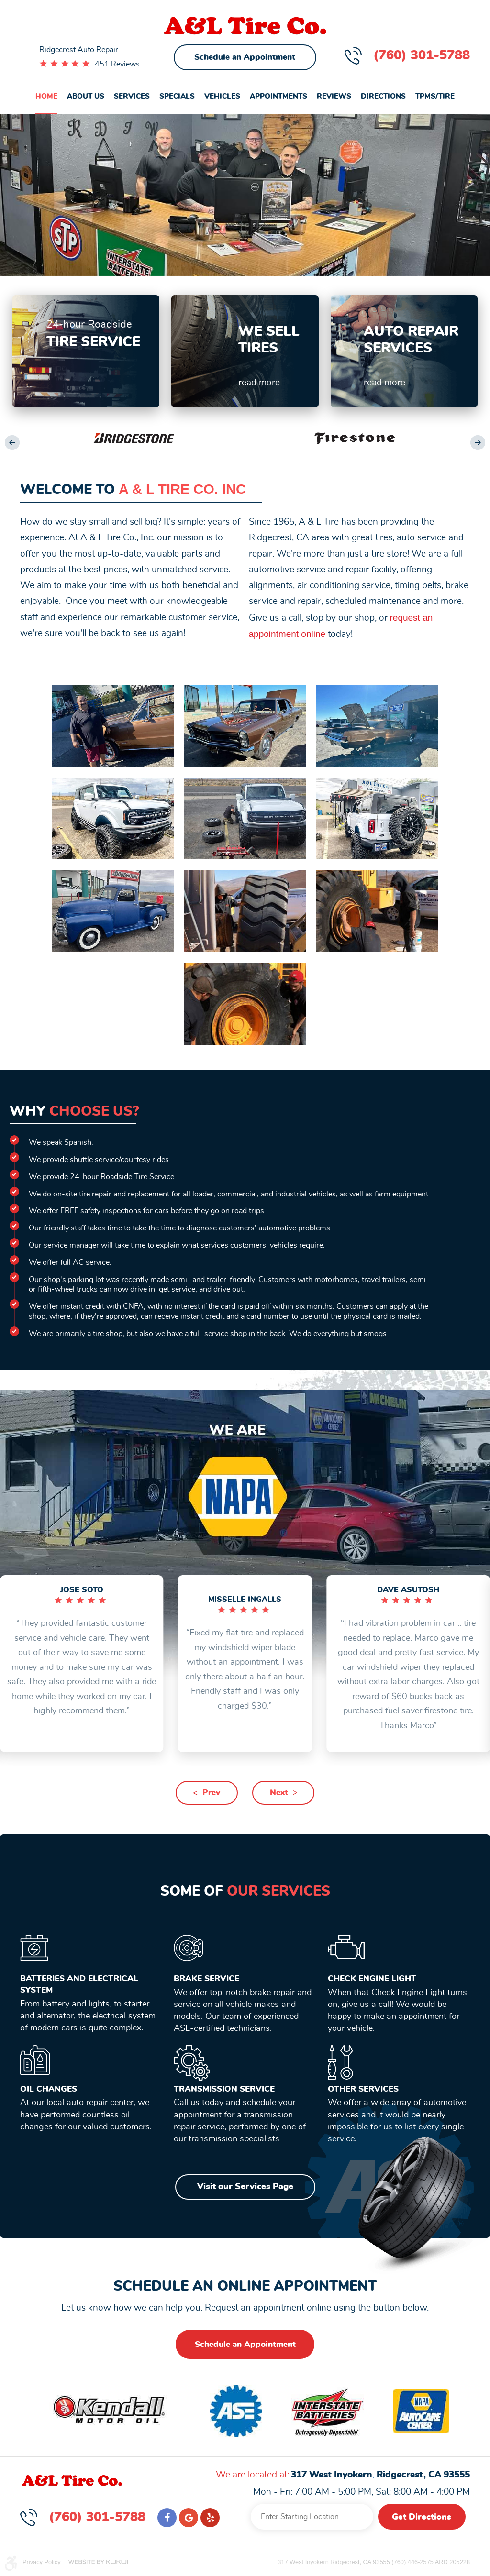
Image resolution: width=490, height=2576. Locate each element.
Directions (383, 96)
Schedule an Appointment (244, 57)
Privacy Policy (41, 2561)
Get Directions (421, 2517)
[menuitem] (46, 97)
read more (259, 382)
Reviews (334, 96)
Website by (98, 2561)
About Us (85, 96)
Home (46, 96)
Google (188, 2517)
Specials (177, 96)
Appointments (278, 96)
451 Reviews (117, 64)
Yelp (210, 2517)
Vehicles (222, 96)
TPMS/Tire (435, 96)
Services (132, 96)
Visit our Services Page (245, 2186)
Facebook (167, 2517)
